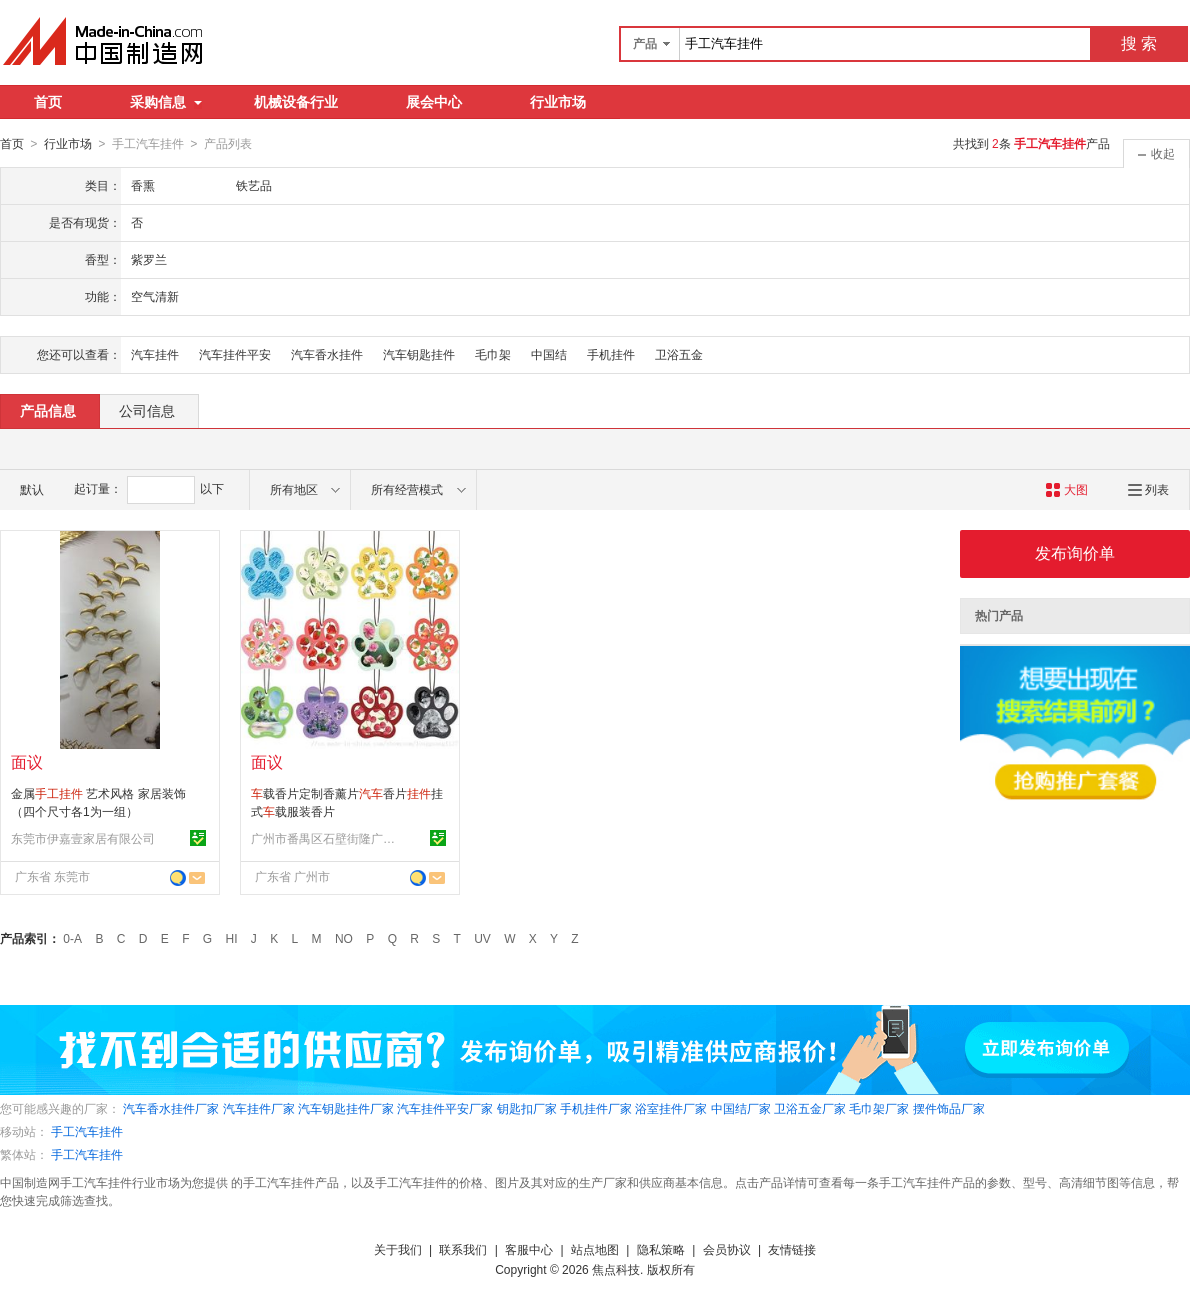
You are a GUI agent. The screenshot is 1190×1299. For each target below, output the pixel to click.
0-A (72, 938)
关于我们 (398, 1249)
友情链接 (792, 1249)
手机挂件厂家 (596, 1108)
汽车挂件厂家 (259, 1108)
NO (344, 938)
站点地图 (595, 1249)
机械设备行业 (296, 102)
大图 (1066, 489)
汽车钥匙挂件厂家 (346, 1108)
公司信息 (147, 410)
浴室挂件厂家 (671, 1108)
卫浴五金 (679, 354)
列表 (1148, 489)
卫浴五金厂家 (810, 1108)
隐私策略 (661, 1249)
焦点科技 (616, 1269)
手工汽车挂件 (87, 1131)
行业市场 (558, 102)
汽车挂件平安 (235, 354)
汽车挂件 (155, 354)
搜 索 (1139, 43)
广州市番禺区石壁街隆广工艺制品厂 (326, 838)
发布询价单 (1075, 552)
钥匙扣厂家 (527, 1108)
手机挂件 (611, 354)
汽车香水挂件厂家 (171, 1108)
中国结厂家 (741, 1108)
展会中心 (434, 102)
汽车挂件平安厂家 (445, 1108)
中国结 (549, 354)
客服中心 (529, 1249)
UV (482, 938)
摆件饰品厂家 (949, 1108)
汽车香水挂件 (327, 354)
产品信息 (48, 410)
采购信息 (166, 102)
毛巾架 (493, 354)
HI (232, 938)
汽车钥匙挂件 (419, 354)
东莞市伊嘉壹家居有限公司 (83, 838)
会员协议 (727, 1249)
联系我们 (463, 1249)
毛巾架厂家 (879, 1108)
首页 (48, 102)
